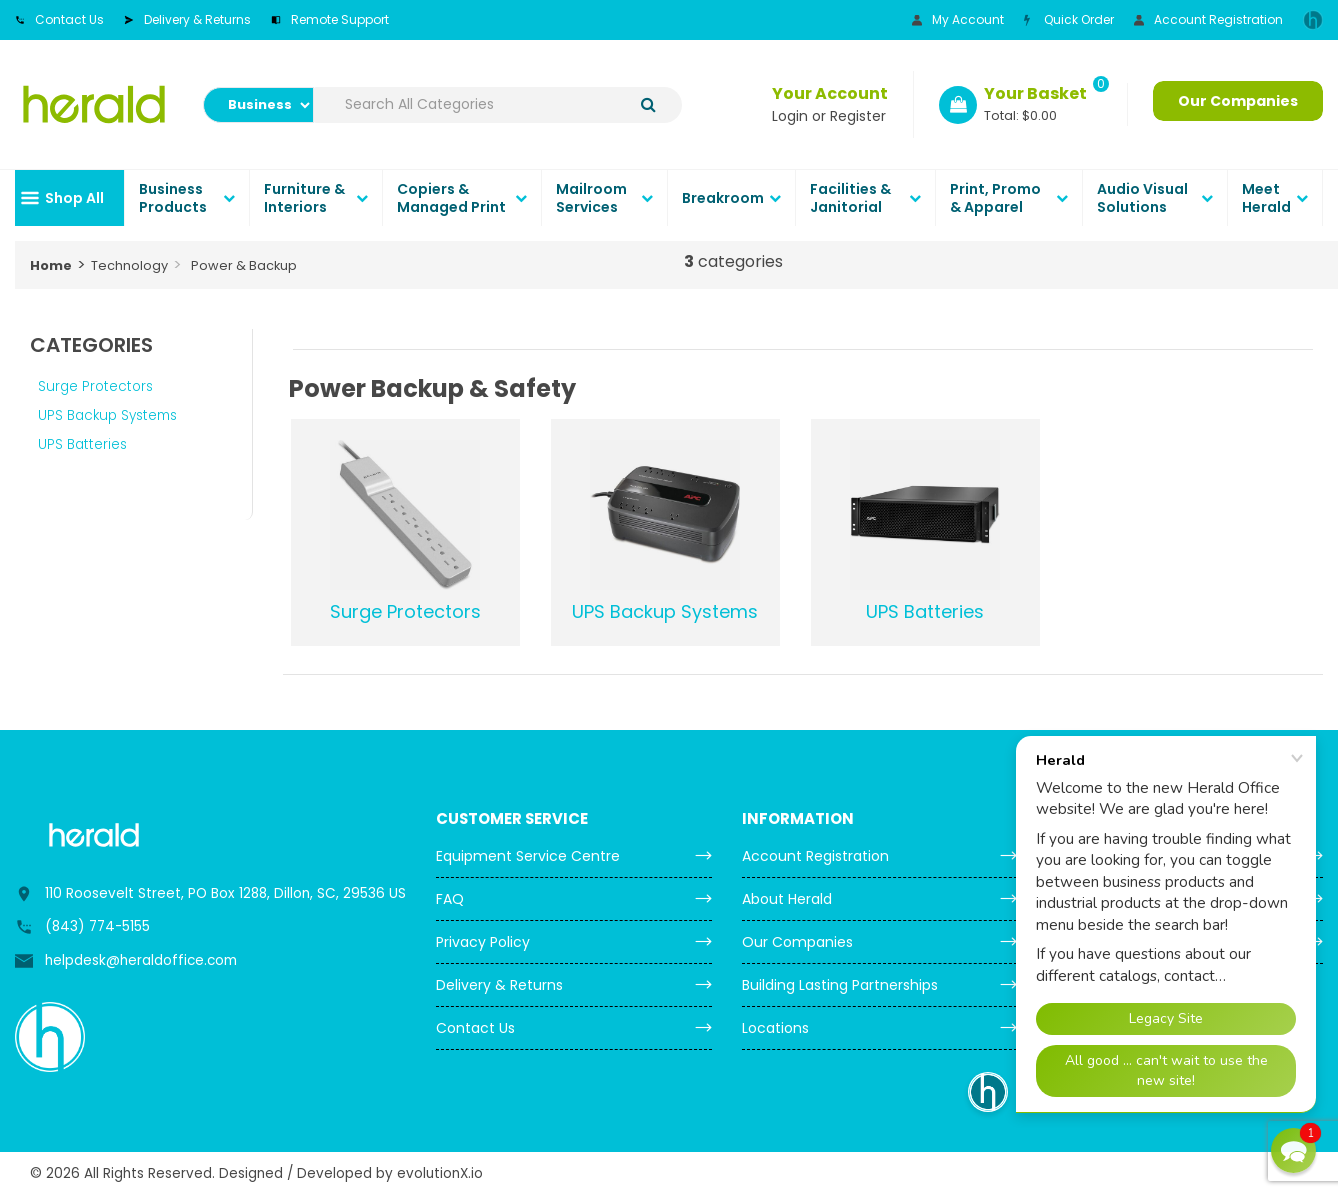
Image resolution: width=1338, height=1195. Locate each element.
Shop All (74, 198)
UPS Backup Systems (107, 415)
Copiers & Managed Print (451, 198)
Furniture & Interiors (304, 198)
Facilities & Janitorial (850, 198)
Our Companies (1238, 101)
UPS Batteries (82, 444)
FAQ (450, 899)
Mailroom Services (591, 198)
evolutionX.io (440, 1173)
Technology (129, 265)
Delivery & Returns (187, 19)
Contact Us (59, 19)
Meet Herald (1266, 198)
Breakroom (723, 198)
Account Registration (1208, 19)
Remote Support (330, 19)
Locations (775, 1028)
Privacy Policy (483, 942)
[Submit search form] (648, 104)
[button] (1294, 1151)
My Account (958, 19)
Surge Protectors (95, 386)
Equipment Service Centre (528, 856)
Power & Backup (244, 265)
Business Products (173, 198)
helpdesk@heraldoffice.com (141, 960)
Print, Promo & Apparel (995, 198)
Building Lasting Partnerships (840, 985)
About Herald (787, 899)
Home (51, 265)
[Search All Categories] (498, 105)
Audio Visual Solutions (1142, 198)
